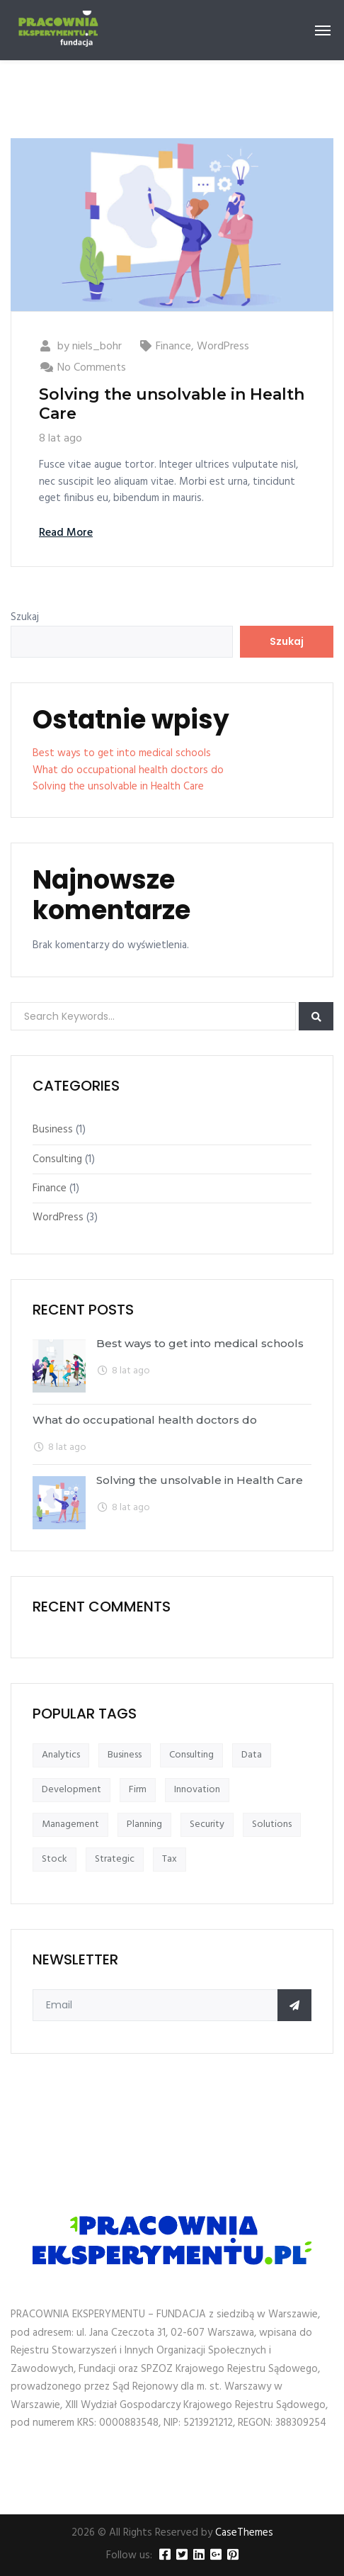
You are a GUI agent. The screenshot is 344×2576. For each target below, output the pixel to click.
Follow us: (129, 2556)
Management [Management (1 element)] (70, 1824)
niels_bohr (97, 346)
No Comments (91, 368)
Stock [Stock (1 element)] (54, 1859)
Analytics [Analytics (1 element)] (61, 1755)
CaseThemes (244, 2532)
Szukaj (25, 617)
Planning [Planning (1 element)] (144, 1824)
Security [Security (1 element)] (207, 1824)
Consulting (57, 1159)
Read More (66, 533)
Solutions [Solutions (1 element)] (272, 1824)
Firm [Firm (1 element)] (138, 1790)
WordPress (223, 346)
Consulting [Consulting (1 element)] (191, 1755)
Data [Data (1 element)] (251, 1755)
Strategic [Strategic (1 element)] (114, 1859)
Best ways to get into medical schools (122, 753)
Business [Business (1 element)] (125, 1755)
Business (53, 1129)
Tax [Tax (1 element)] (169, 1859)
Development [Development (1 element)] (71, 1790)
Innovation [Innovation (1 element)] (197, 1790)
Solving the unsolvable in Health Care (171, 403)
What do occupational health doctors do (128, 770)
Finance (173, 346)
